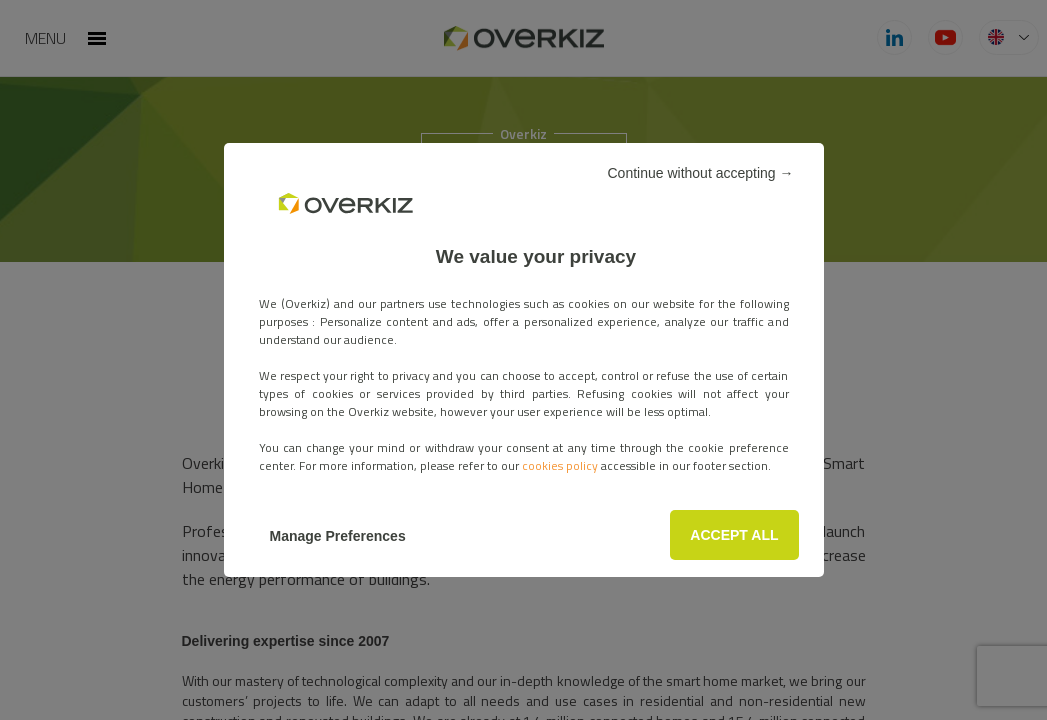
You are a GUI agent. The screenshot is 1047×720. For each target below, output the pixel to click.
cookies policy (561, 465)
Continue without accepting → (701, 173)
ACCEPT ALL (734, 535)
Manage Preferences (338, 536)
